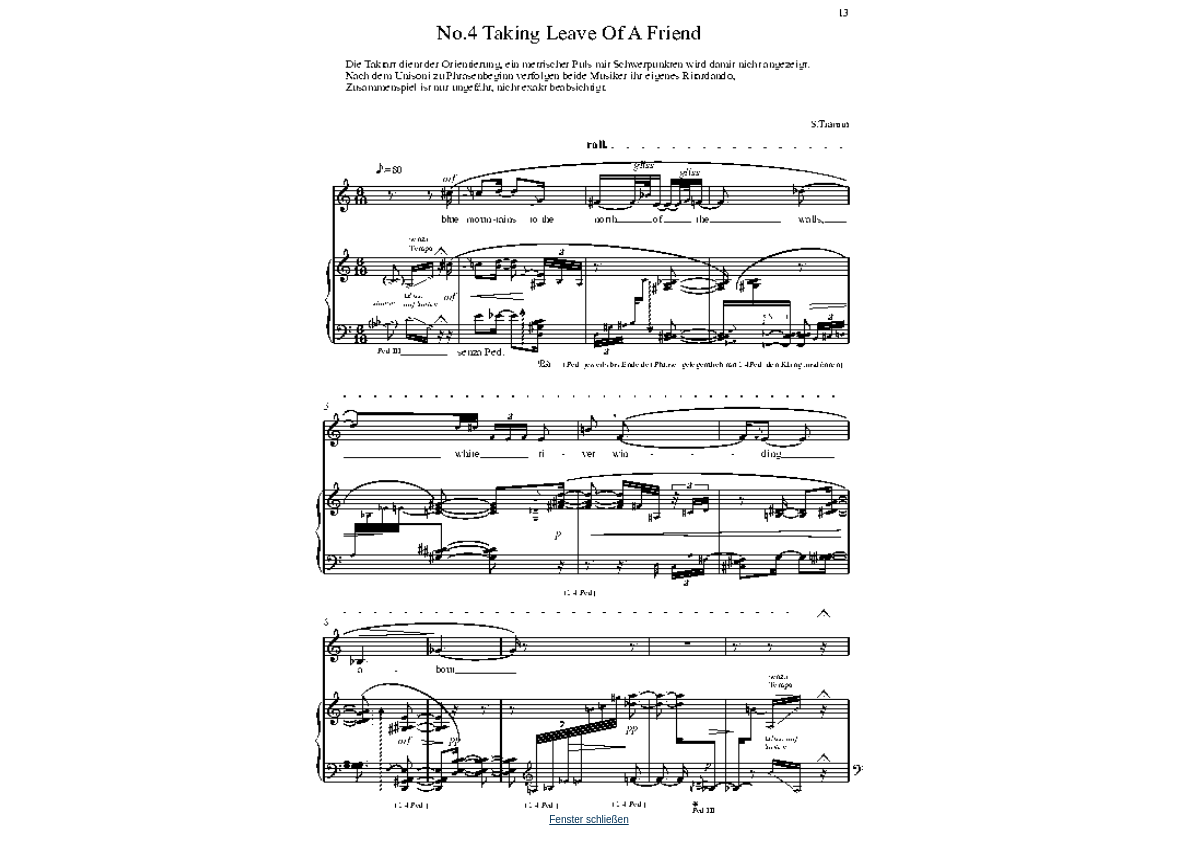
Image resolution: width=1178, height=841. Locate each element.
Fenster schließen (588, 819)
